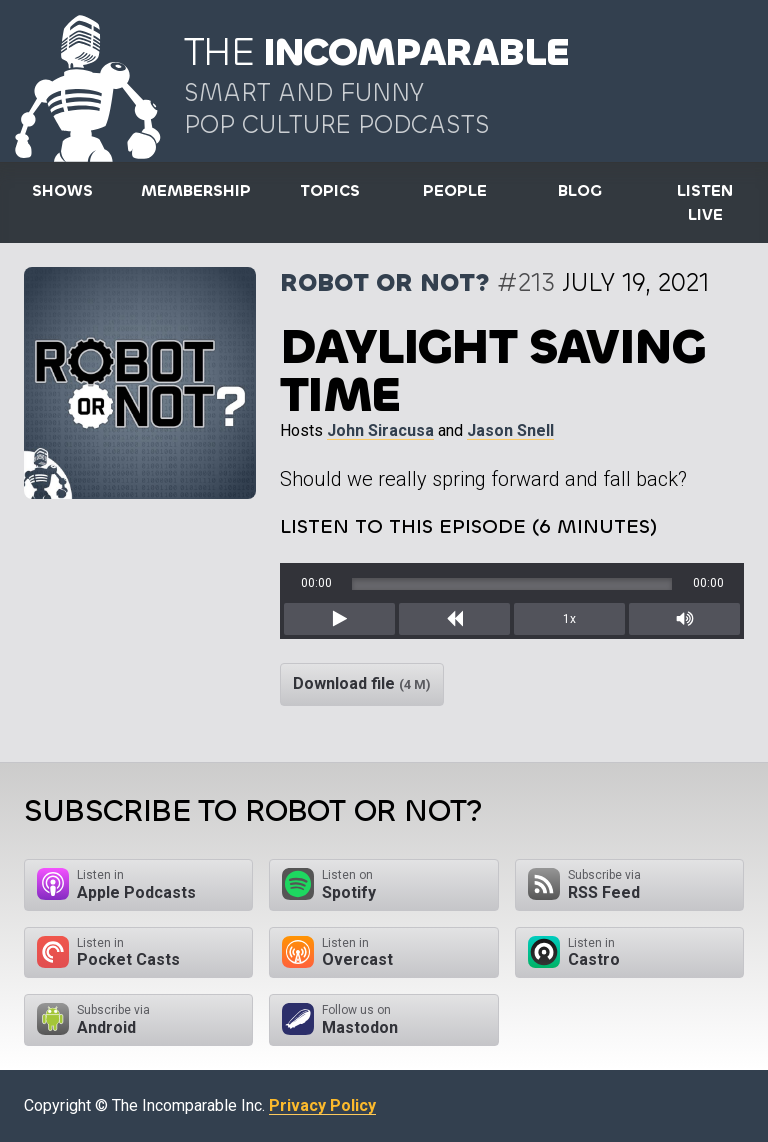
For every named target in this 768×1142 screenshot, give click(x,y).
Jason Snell (510, 430)
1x (569, 619)
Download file (362, 683)
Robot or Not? (385, 282)
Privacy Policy (322, 1105)
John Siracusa (380, 430)
